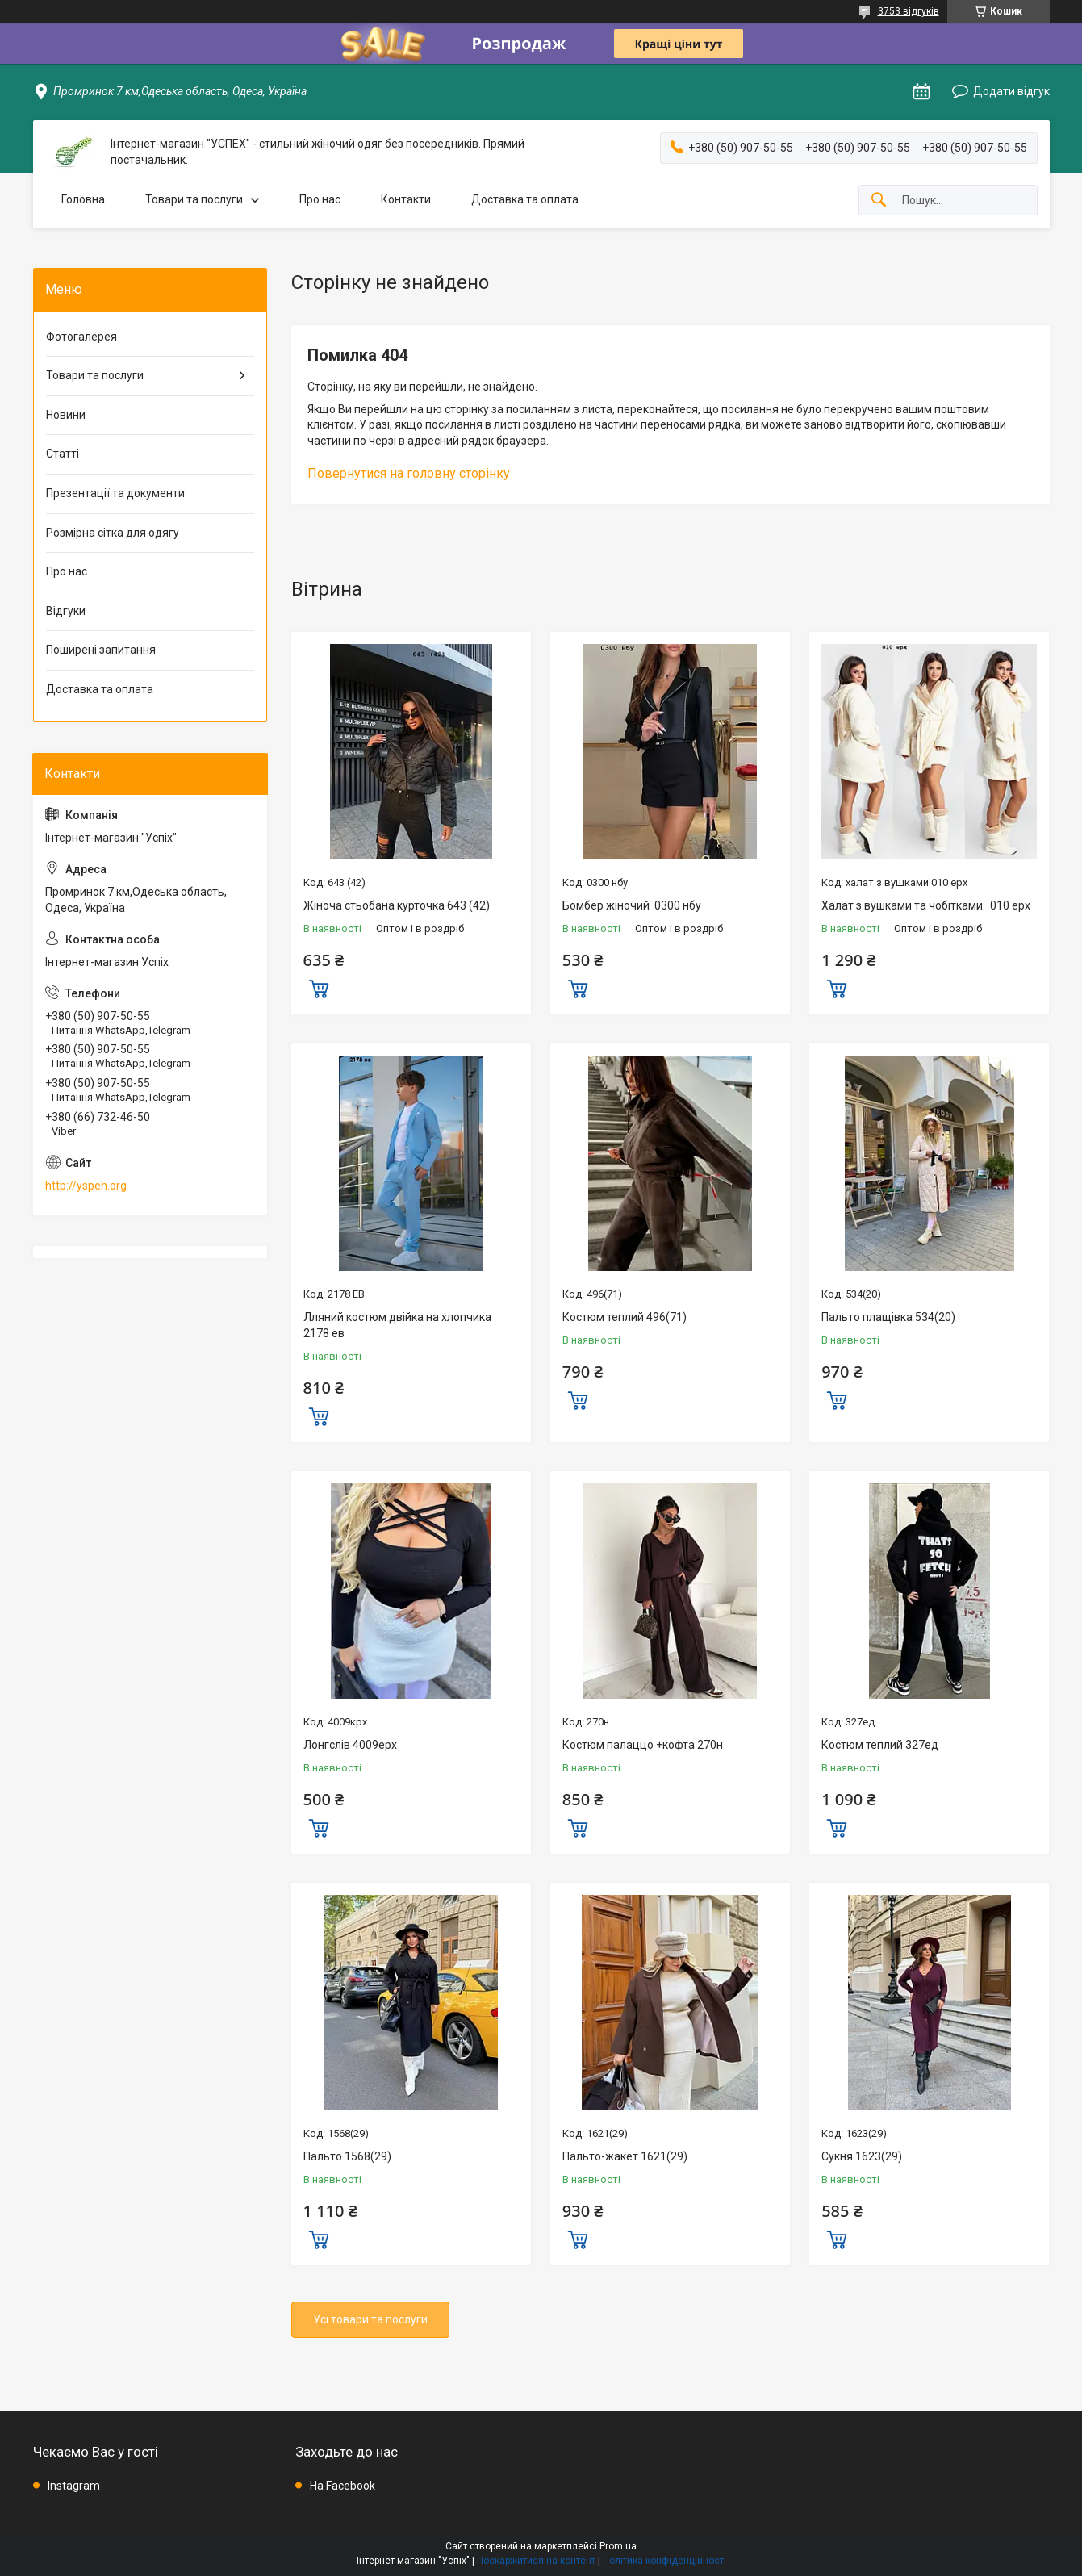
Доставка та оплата (525, 199)
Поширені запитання (101, 649)
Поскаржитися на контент (536, 2560)
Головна (83, 199)
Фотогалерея (81, 336)
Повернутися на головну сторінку (408, 473)
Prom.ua (618, 2546)
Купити (318, 987)
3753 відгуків (908, 11)
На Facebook (342, 2485)
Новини (66, 414)
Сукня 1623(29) (861, 2156)
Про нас (319, 199)
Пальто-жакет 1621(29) (624, 2156)
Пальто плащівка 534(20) (888, 1317)
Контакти (406, 199)
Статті (62, 453)
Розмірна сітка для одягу (112, 532)
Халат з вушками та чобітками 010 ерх (925, 905)
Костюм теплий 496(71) (624, 1317)
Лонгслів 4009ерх (350, 1744)
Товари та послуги (194, 199)
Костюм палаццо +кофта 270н (642, 1744)
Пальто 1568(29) (347, 2156)
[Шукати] (878, 200)
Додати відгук (1011, 91)
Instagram (74, 2485)
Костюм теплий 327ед (879, 1744)
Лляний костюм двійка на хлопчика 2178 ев (397, 1325)
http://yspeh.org (86, 1185)
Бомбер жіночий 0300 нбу (631, 905)
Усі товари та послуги (370, 2319)
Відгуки (66, 610)
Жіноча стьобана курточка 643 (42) (396, 905)
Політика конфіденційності (664, 2560)
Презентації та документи (115, 493)
